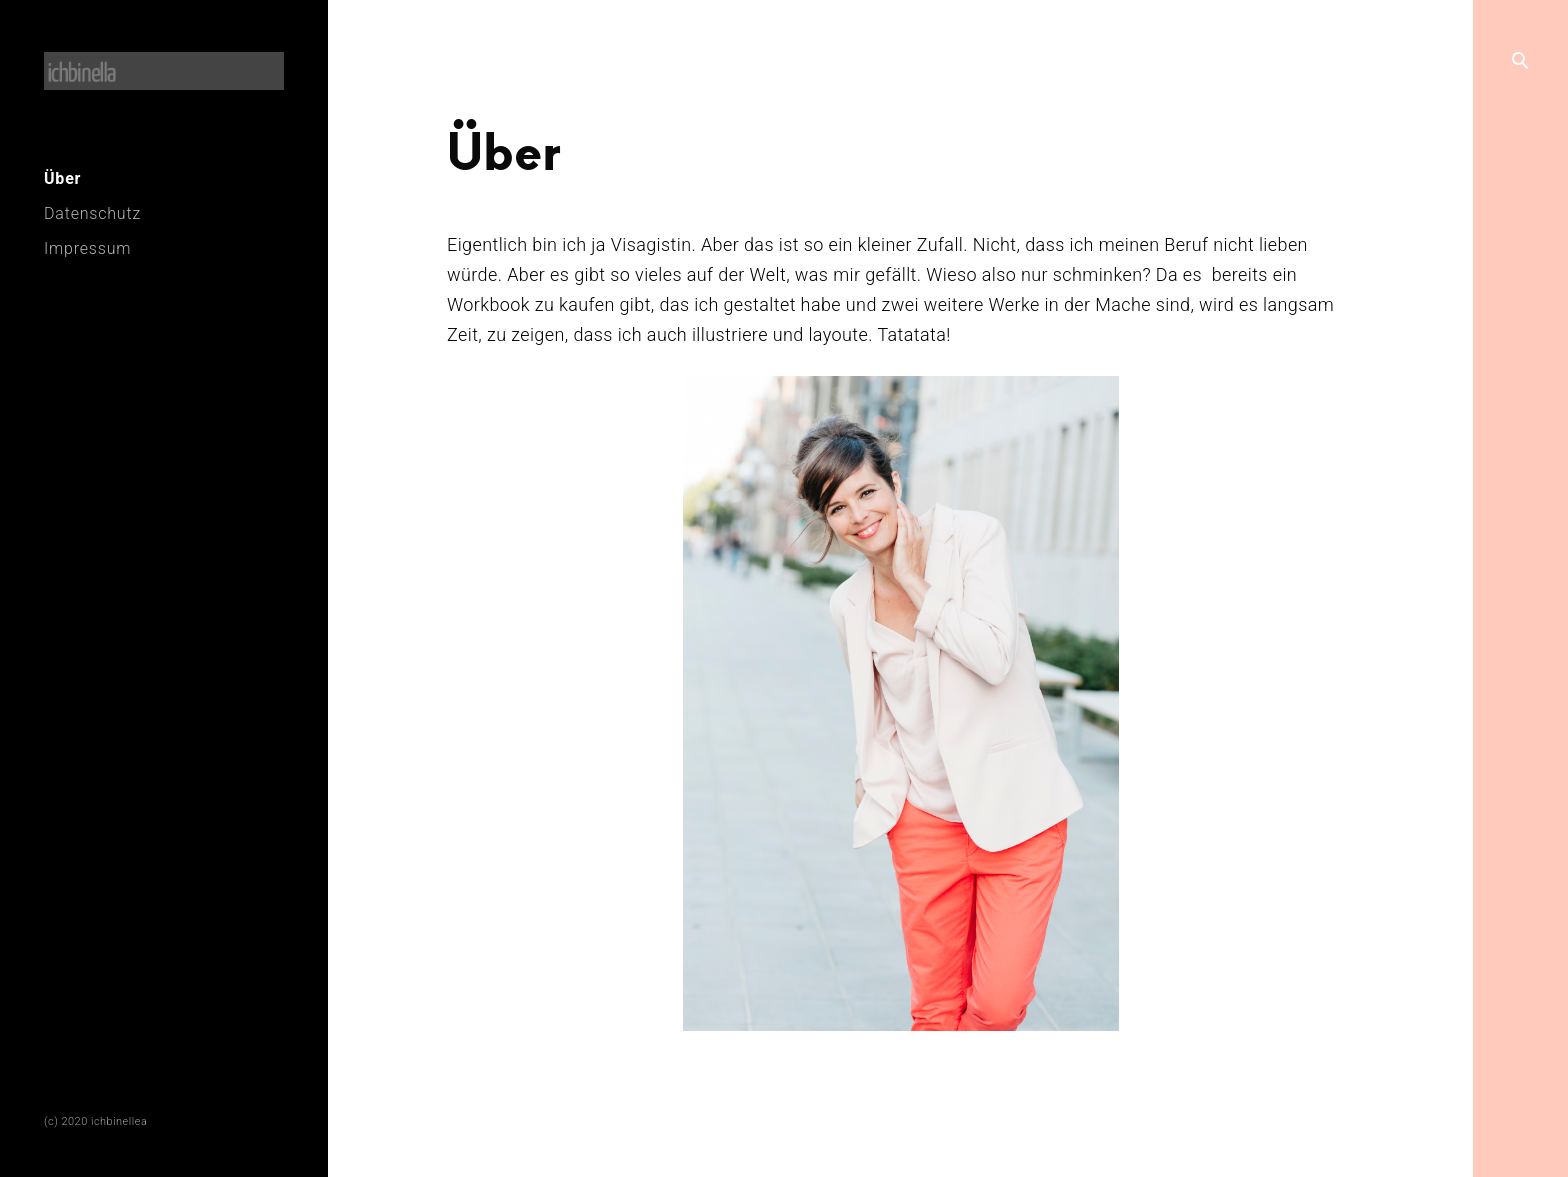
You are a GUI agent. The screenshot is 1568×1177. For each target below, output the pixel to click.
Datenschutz (92, 213)
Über (62, 178)
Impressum (87, 248)
